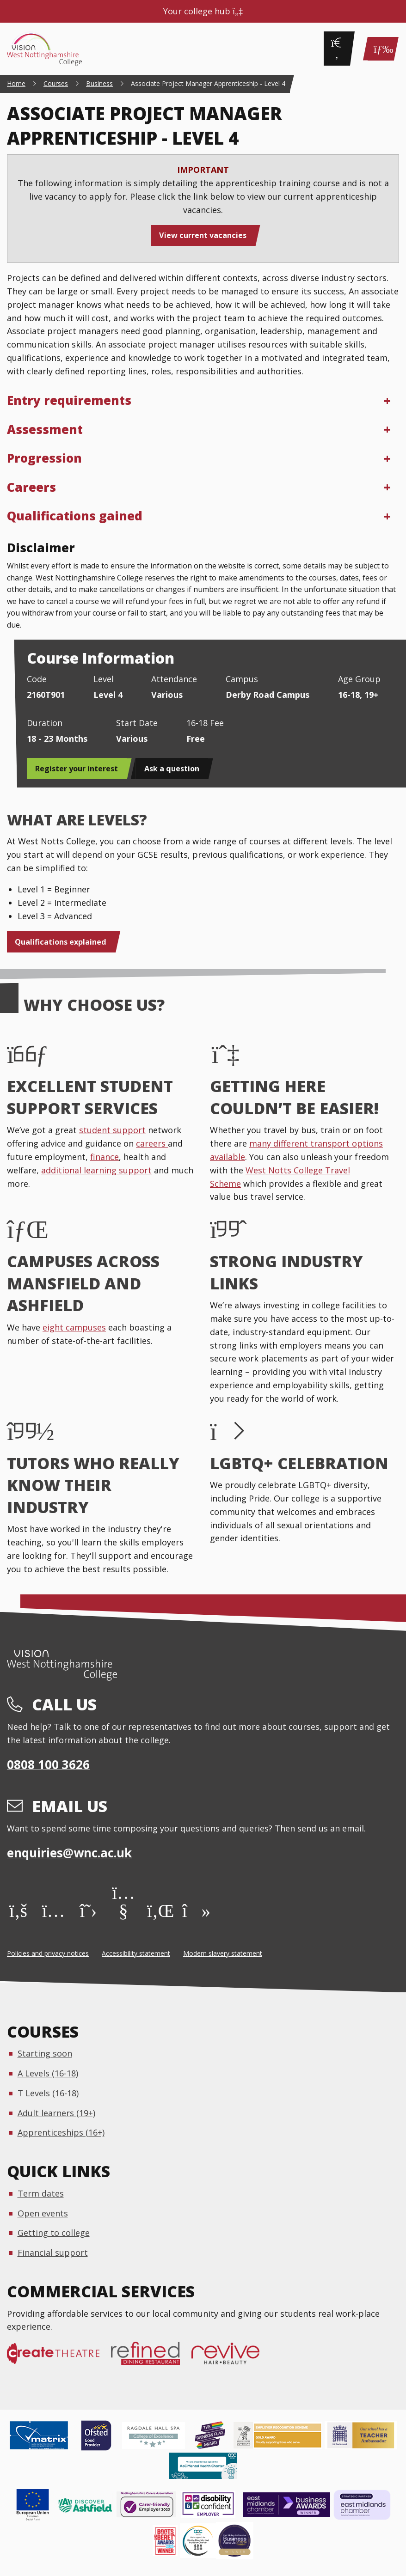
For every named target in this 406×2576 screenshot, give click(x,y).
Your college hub (203, 11)
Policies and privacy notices (48, 1953)
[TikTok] (193, 1910)
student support (112, 1129)
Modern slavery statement (222, 1953)
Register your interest (76, 768)
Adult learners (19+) (56, 2112)
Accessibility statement (136, 1953)
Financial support (53, 2252)
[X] (88, 1910)
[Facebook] (18, 1910)
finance (104, 1156)
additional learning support (96, 1170)
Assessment (45, 429)
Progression (44, 458)
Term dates (41, 2193)
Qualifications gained (74, 515)
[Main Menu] (381, 49)
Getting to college (54, 2232)
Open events (43, 2213)
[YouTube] (123, 1910)
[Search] (337, 48)
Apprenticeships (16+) (61, 2132)
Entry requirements (69, 400)
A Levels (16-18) (48, 2073)
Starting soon (45, 2053)
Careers (31, 487)
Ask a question (171, 768)
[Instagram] (53, 1910)
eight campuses (74, 1327)
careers (152, 1143)
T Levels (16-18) (48, 2093)
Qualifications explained (60, 942)
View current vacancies (202, 235)
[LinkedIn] (158, 1910)
